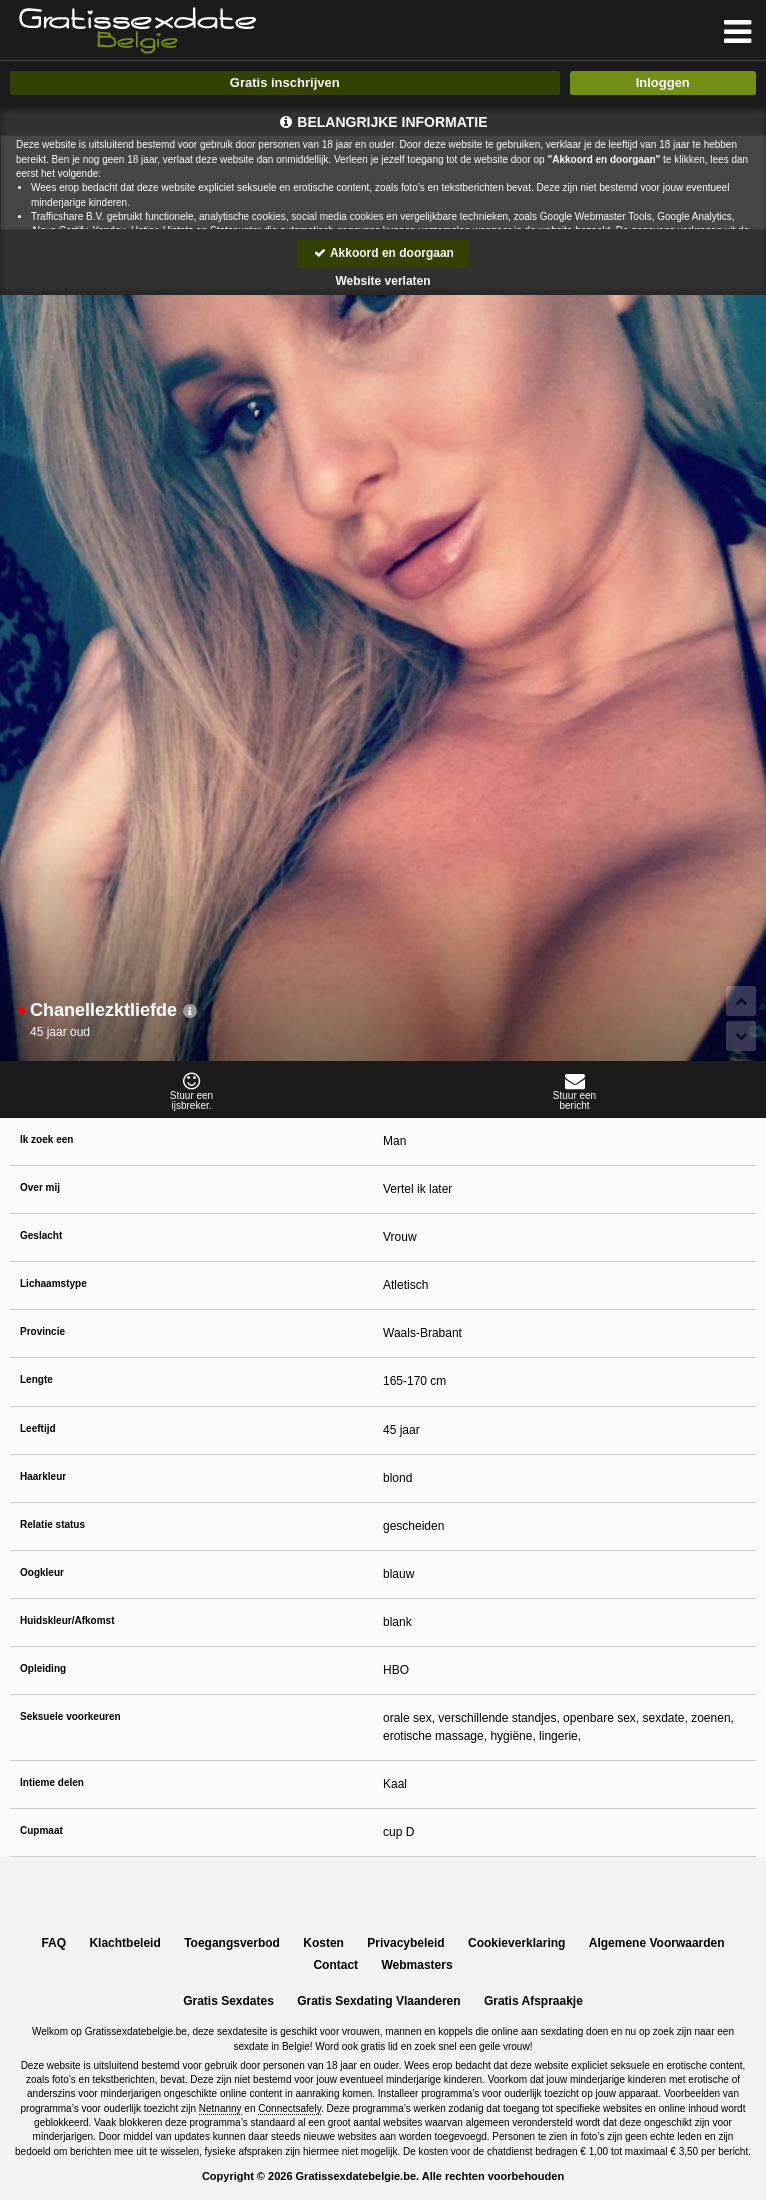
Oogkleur (42, 1572)
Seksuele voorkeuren (70, 1716)
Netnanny (220, 2108)
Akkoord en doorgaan (383, 253)
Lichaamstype (53, 1283)
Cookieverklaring (516, 1943)
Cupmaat (41, 1830)
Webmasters (416, 1965)
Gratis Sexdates (228, 2001)
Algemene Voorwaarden (657, 1943)
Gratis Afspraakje (533, 2001)
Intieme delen (52, 1782)
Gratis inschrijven (285, 82)
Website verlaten (382, 281)
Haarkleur (43, 1476)
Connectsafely (289, 2108)
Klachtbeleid (124, 1943)
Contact (335, 1965)
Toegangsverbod (232, 1943)
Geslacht (41, 1235)
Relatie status (52, 1524)
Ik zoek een (46, 1139)
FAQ (53, 1943)
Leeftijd (38, 1428)
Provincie (42, 1331)
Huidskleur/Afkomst (67, 1620)
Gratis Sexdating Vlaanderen (378, 2001)
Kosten (323, 1943)
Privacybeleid (405, 1943)
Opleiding (43, 1668)
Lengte (36, 1379)
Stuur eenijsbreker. (191, 1091)
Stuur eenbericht (574, 1091)
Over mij (40, 1187)
